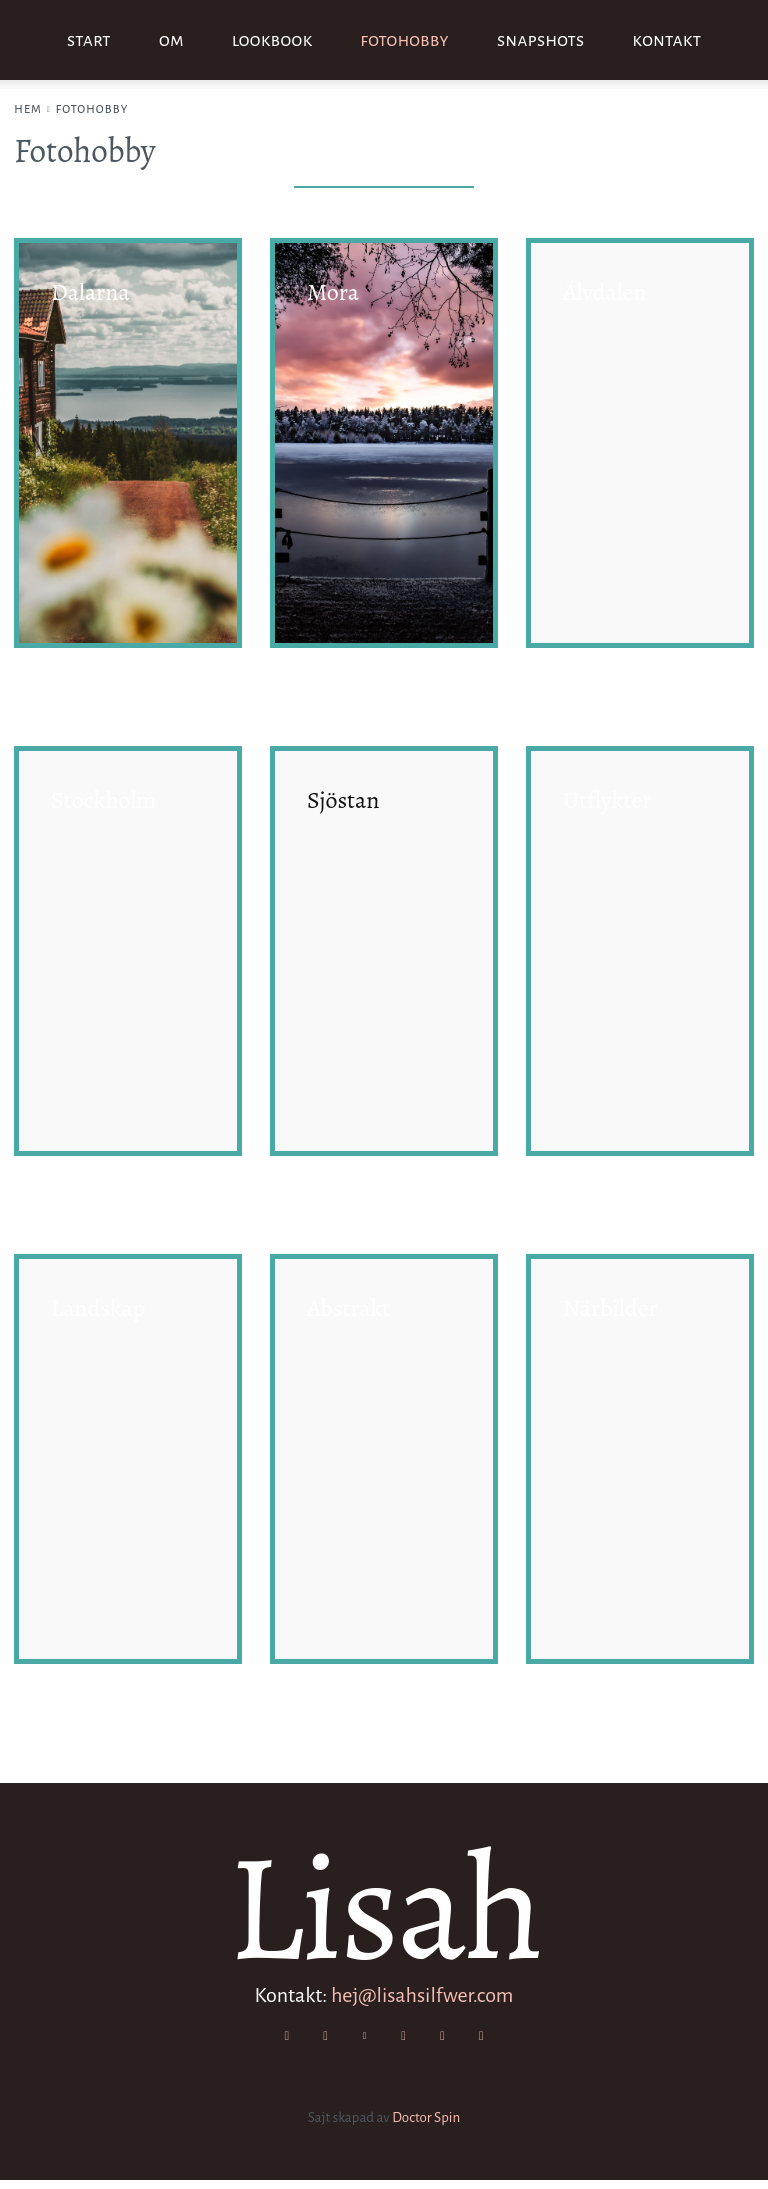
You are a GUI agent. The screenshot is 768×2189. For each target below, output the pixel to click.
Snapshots (540, 40)
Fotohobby (404, 40)
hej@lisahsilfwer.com (422, 1998)
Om (171, 40)
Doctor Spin (426, 2126)
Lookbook (272, 40)
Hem (28, 108)
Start (89, 40)
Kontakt (666, 40)
